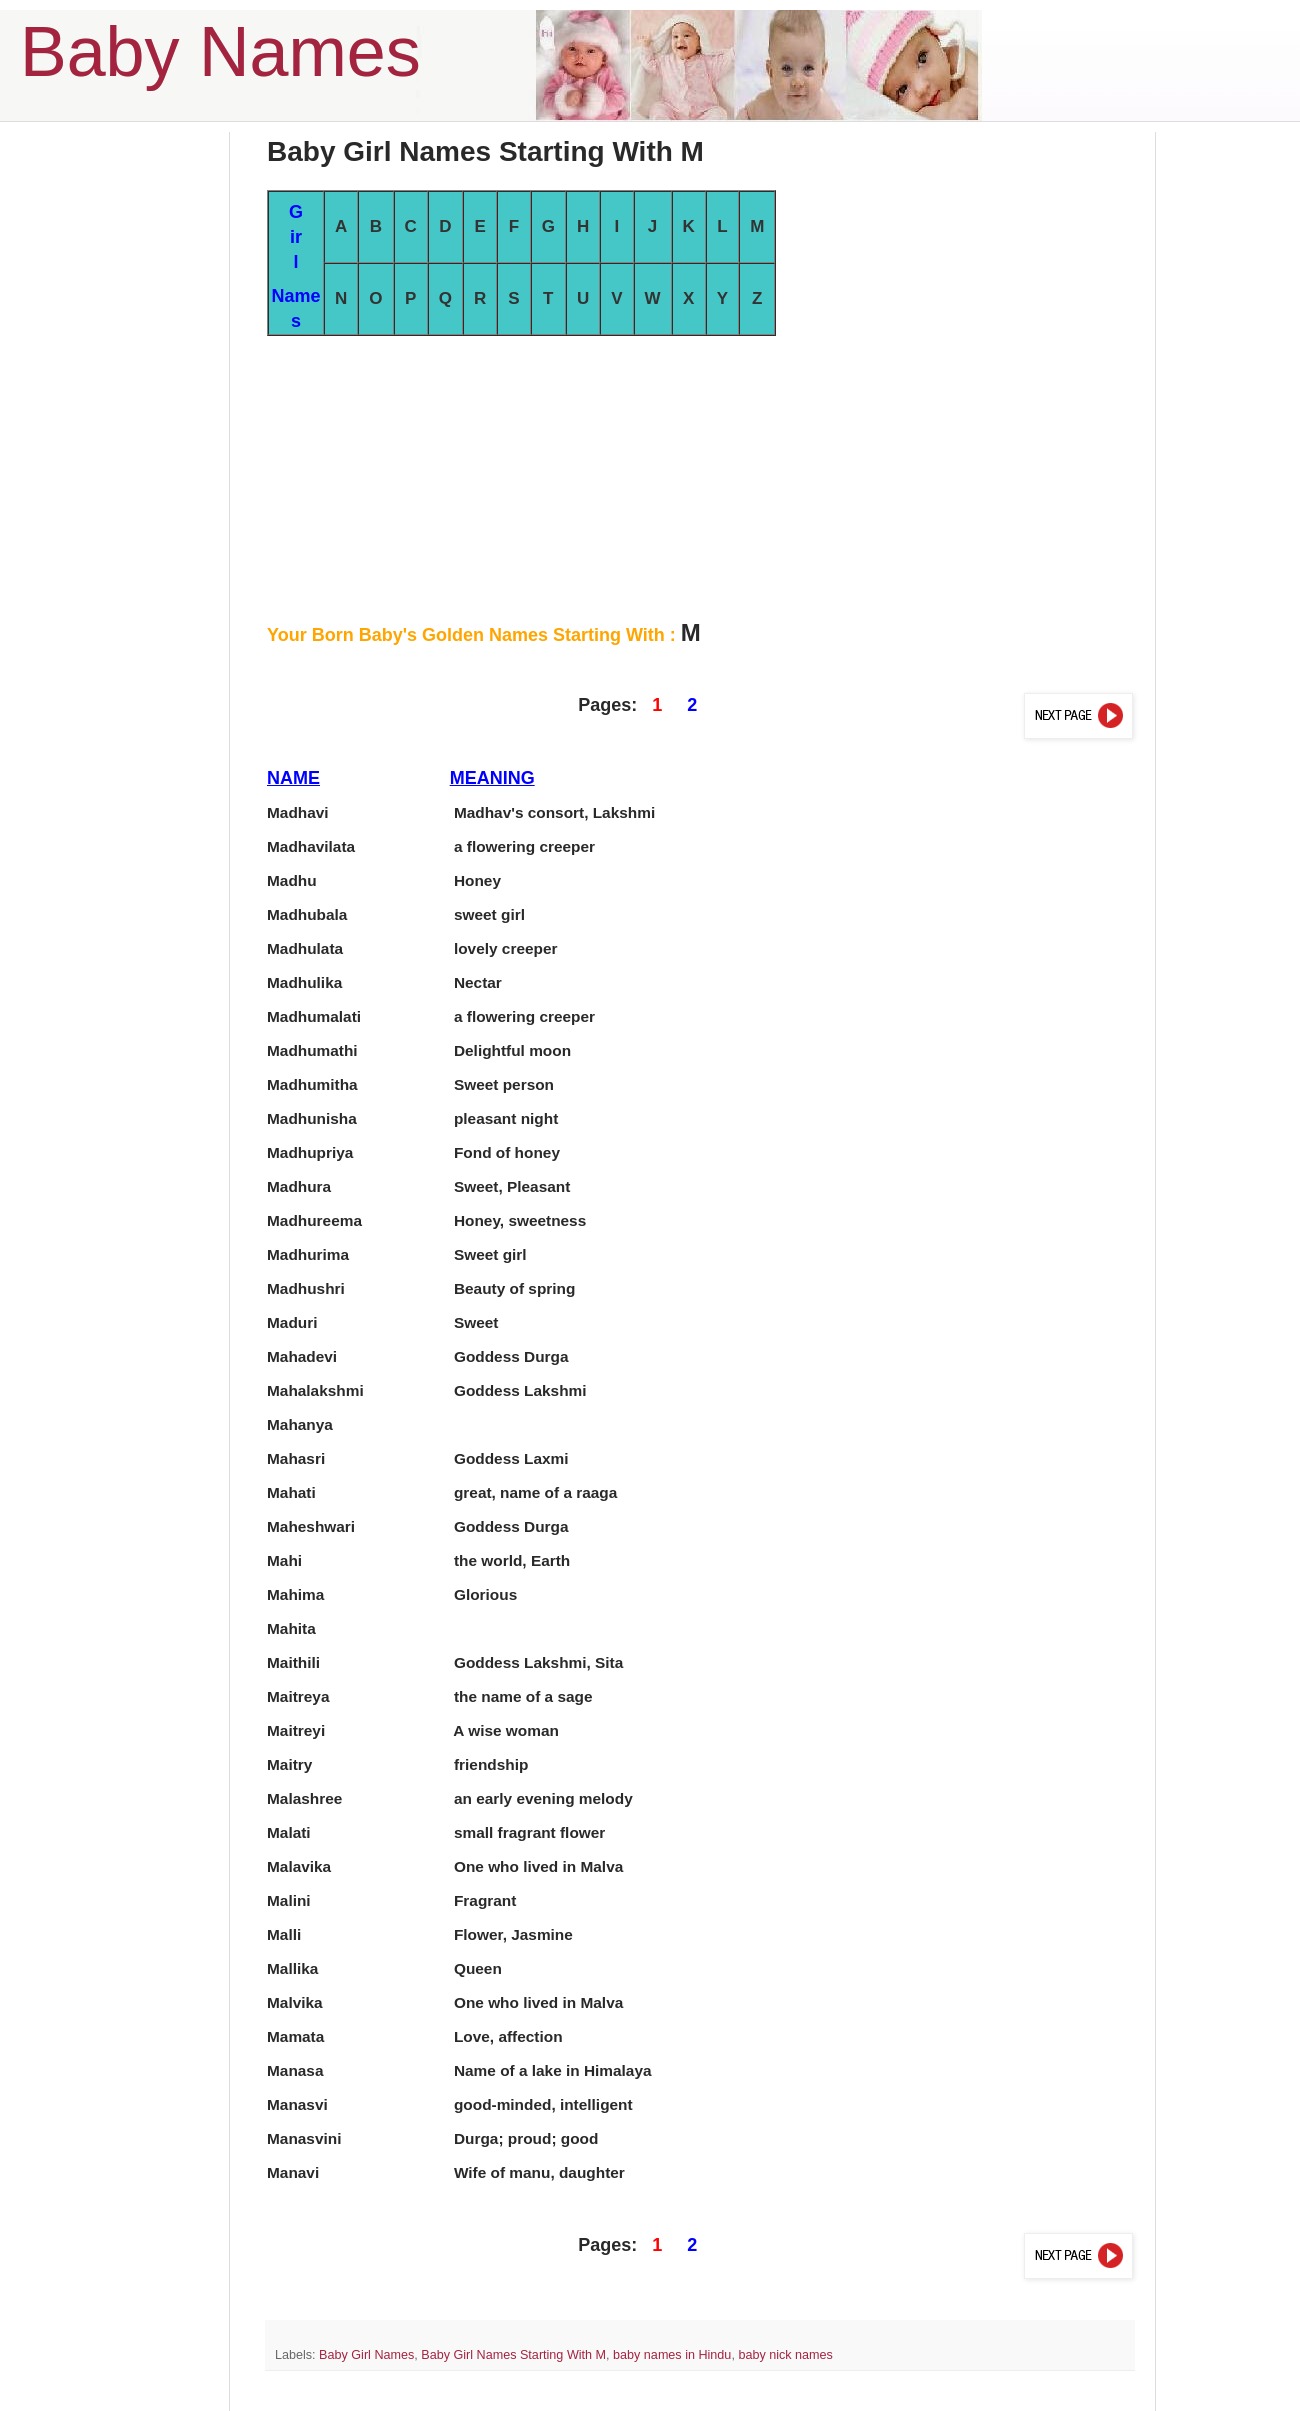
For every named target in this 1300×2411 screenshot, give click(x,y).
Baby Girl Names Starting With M (513, 2355)
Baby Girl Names (366, 2355)
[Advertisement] (700, 476)
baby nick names (785, 2355)
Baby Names (220, 52)
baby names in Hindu (672, 2355)
